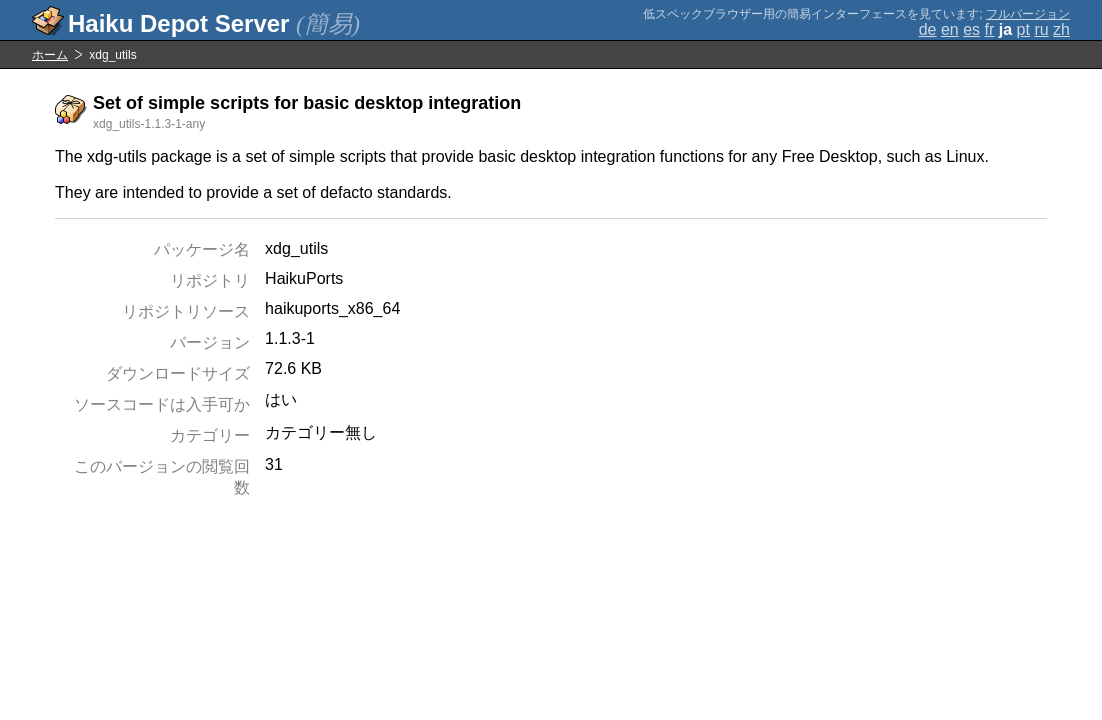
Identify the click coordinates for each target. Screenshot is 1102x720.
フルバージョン (1028, 14)
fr (990, 29)
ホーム (50, 55)
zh (1061, 29)
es (971, 29)
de (928, 29)
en (950, 29)
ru (1041, 29)
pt (1023, 29)
